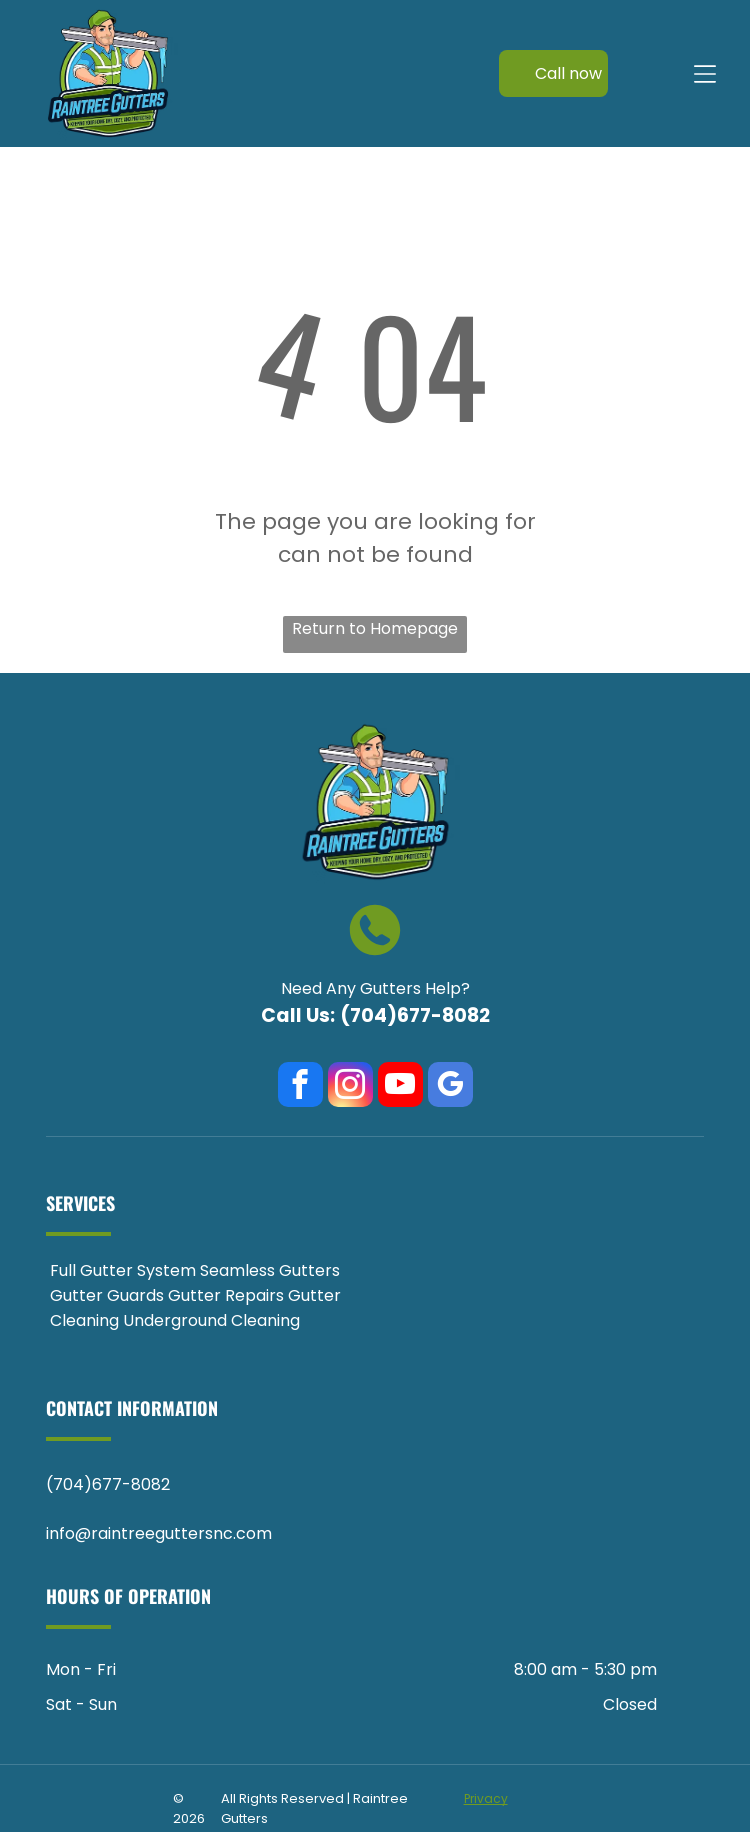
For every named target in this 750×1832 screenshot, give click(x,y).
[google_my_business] (450, 1087)
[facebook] (300, 1087)
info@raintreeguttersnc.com (159, 1533)
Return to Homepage (375, 628)
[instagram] (350, 1087)
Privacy (486, 1798)
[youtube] (400, 1087)
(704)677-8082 (415, 1015)
